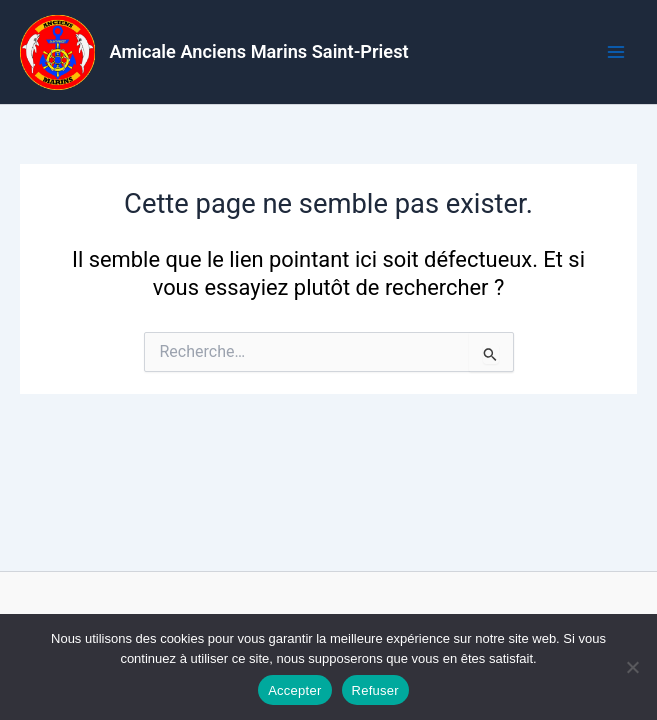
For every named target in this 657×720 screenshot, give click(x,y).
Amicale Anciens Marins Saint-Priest (259, 51)
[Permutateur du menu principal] (616, 52)
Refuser (375, 690)
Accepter (294, 690)
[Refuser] (632, 667)
